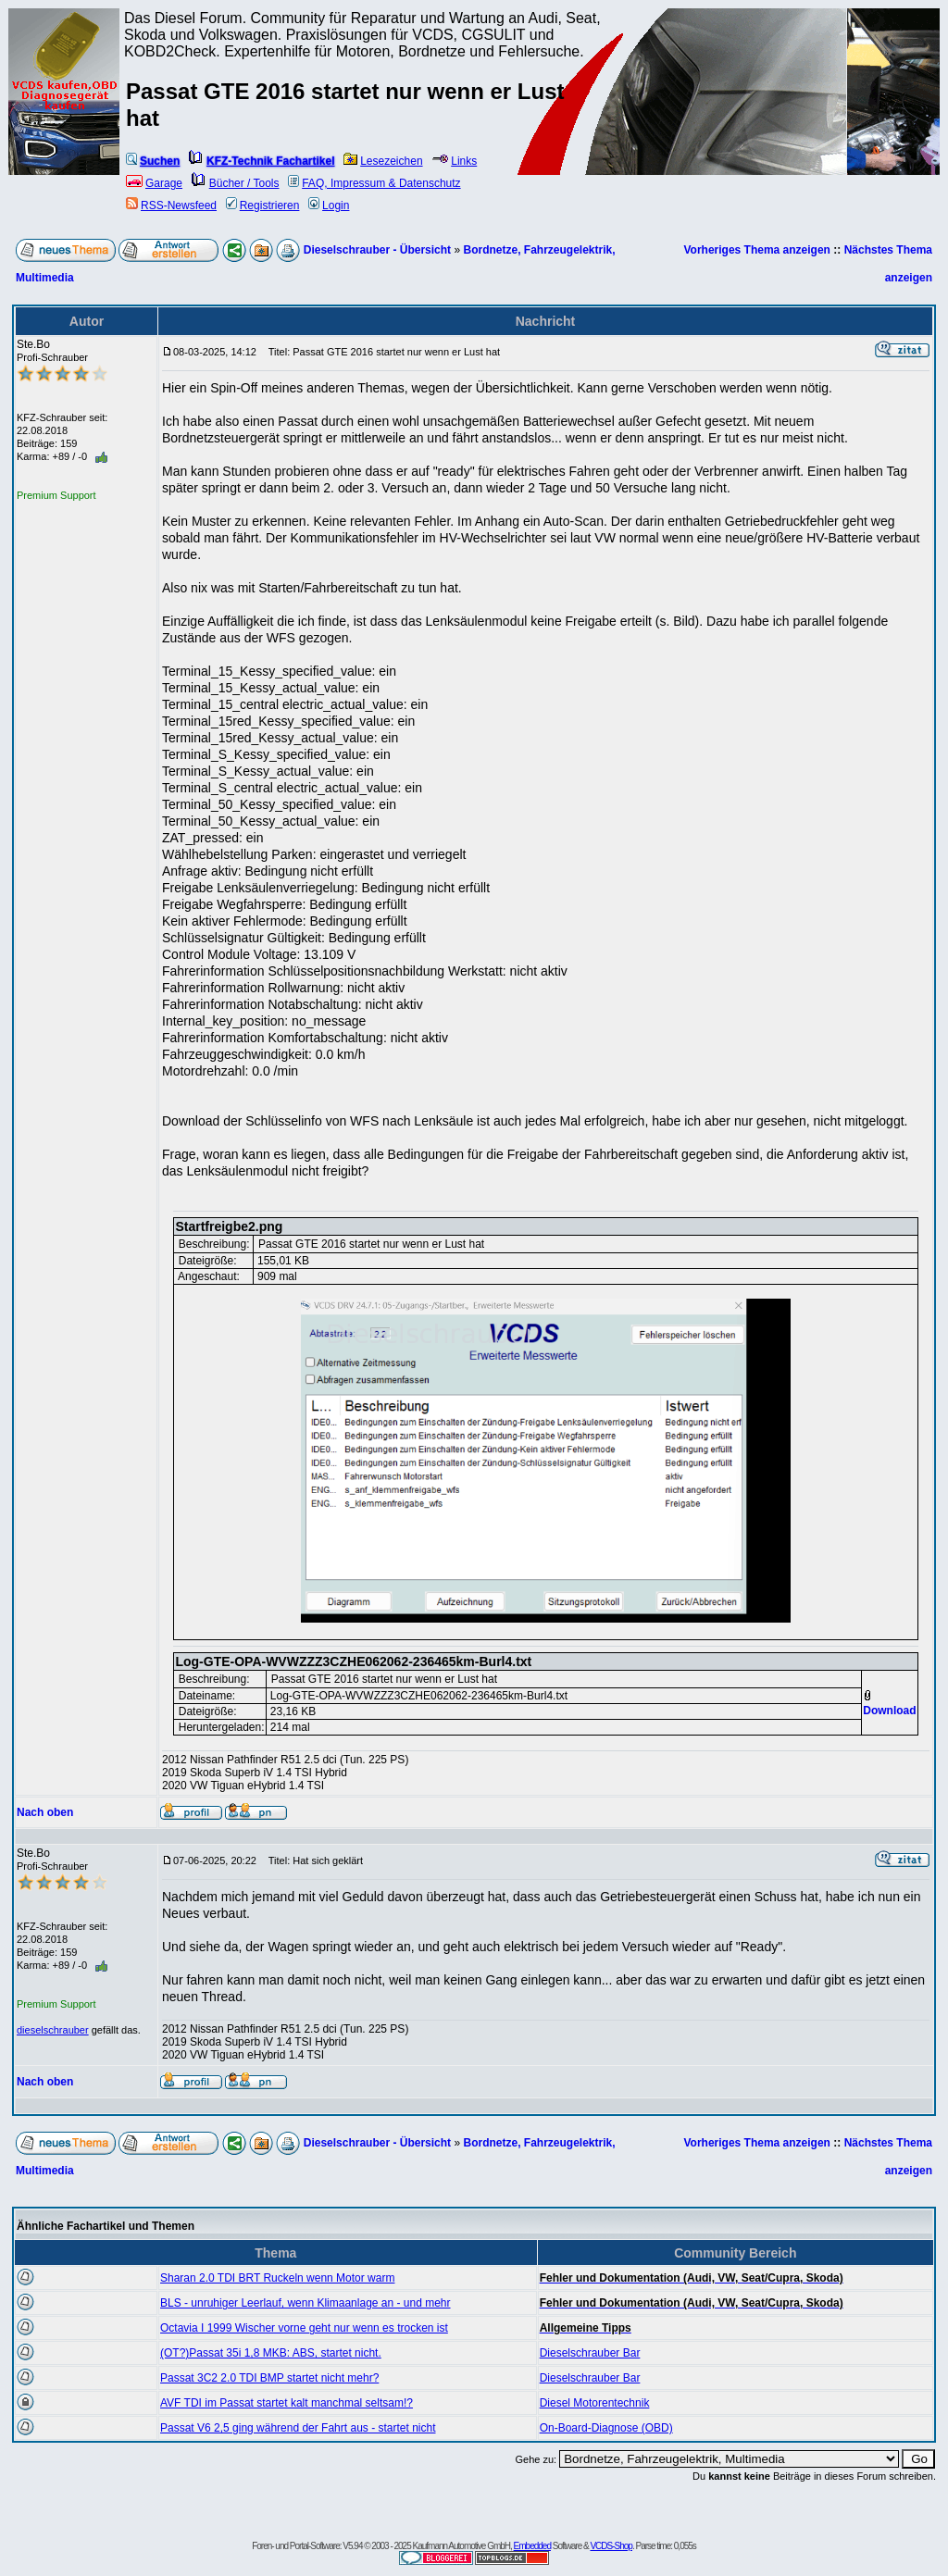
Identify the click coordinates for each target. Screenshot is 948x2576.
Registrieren (263, 205)
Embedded (532, 2546)
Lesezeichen (382, 161)
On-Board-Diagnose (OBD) (606, 2427)
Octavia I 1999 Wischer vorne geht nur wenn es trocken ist (304, 2327)
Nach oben (45, 1812)
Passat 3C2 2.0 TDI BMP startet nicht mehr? (269, 2377)
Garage (154, 183)
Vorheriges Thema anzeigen (756, 249)
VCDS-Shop (610, 2546)
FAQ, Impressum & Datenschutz (374, 183)
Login (328, 205)
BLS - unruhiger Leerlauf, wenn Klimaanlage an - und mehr (305, 2302)
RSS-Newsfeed (171, 205)
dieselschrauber (53, 2029)
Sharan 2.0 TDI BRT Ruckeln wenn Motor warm (277, 2277)
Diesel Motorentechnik (595, 2402)
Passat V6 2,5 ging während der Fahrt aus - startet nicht (298, 2427)
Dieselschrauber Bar (590, 2352)
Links (454, 161)
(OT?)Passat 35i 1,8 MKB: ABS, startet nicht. (270, 2352)
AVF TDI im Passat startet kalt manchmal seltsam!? (286, 2402)
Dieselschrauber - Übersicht (377, 249)
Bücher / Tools (236, 183)
